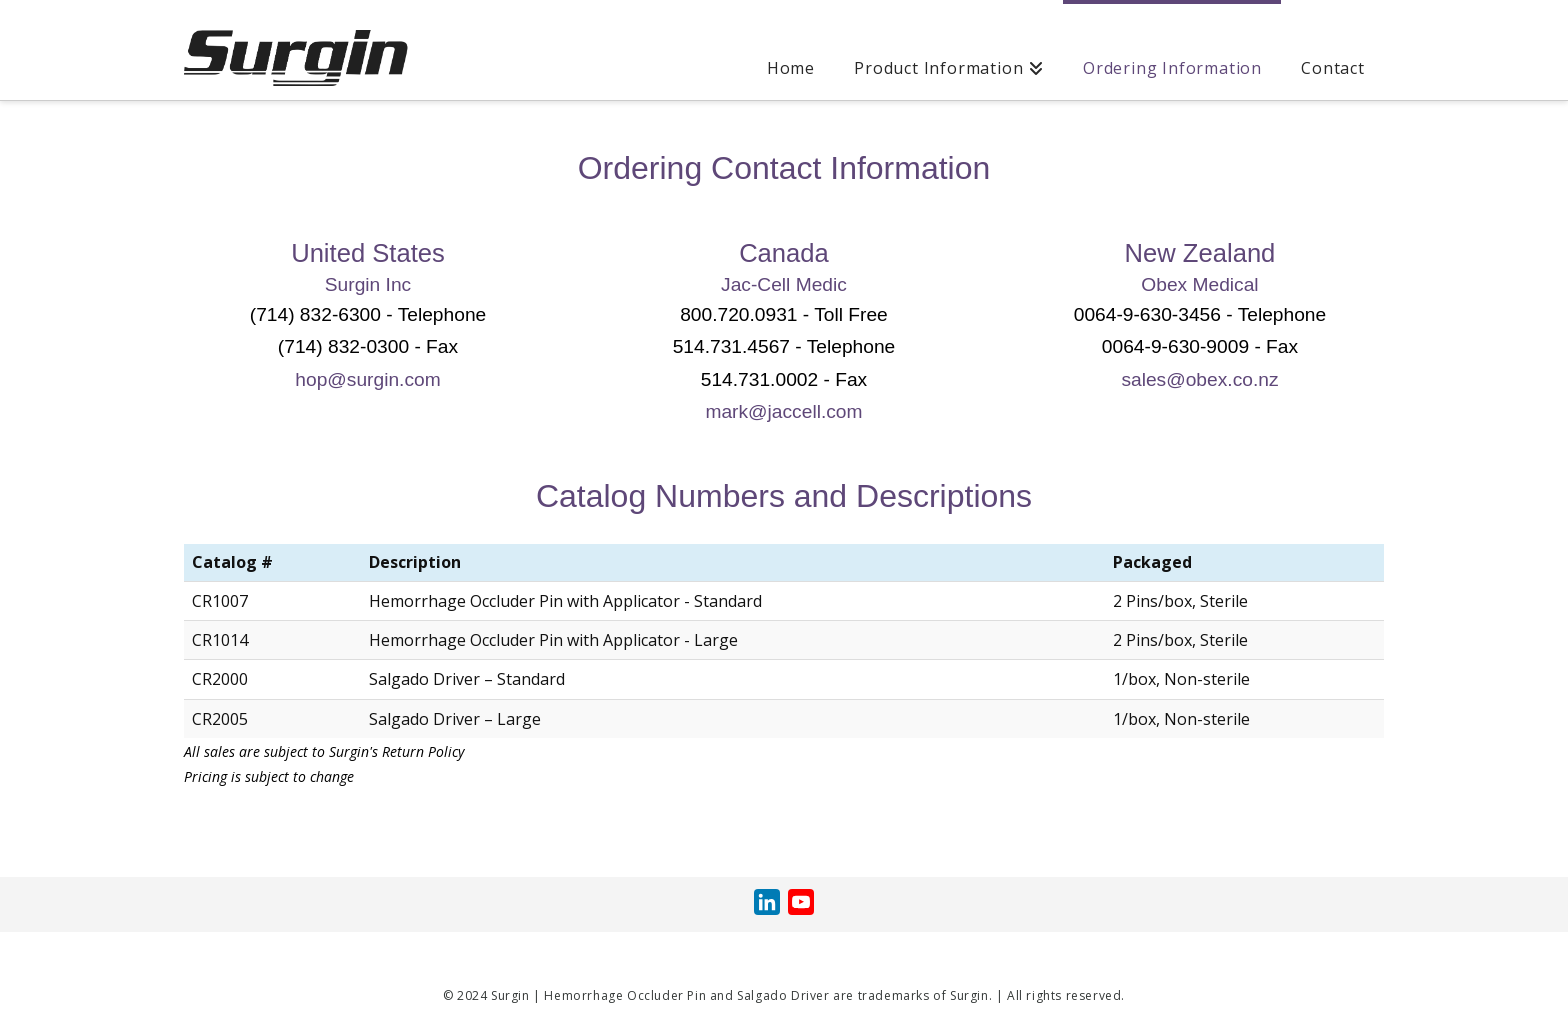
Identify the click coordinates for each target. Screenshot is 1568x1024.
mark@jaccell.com (783, 411)
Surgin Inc (368, 284)
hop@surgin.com (367, 379)
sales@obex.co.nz (1199, 379)
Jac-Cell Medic (784, 284)
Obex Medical (1199, 284)
